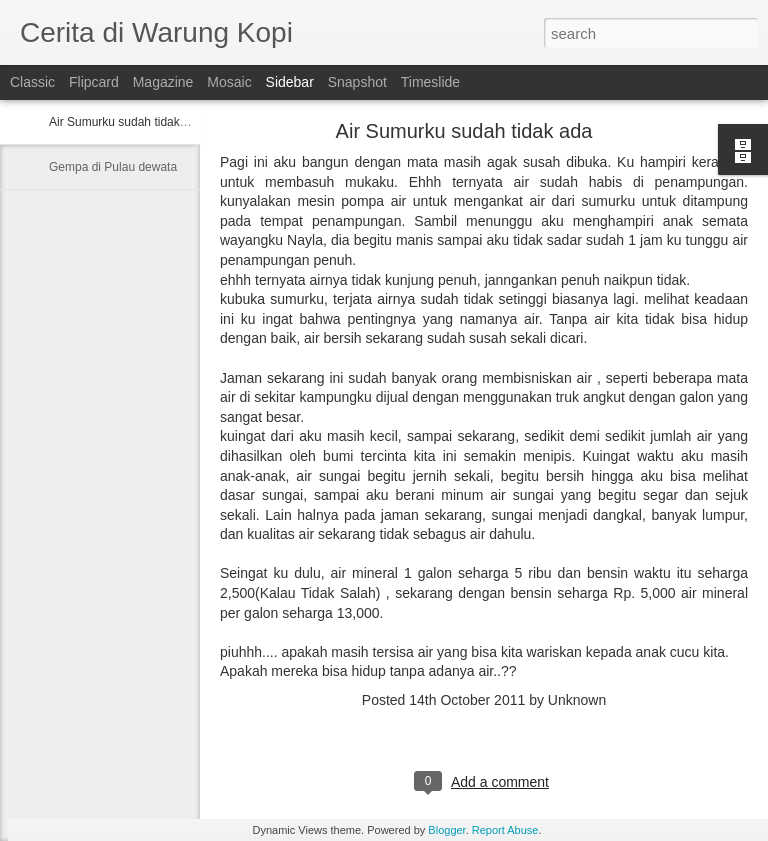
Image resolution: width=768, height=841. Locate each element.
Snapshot (357, 82)
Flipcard (94, 82)
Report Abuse (505, 830)
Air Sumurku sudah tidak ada (126, 122)
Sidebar (290, 82)
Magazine (163, 82)
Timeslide (430, 82)
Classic (32, 82)
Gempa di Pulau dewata (113, 167)
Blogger (446, 830)
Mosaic (229, 82)
